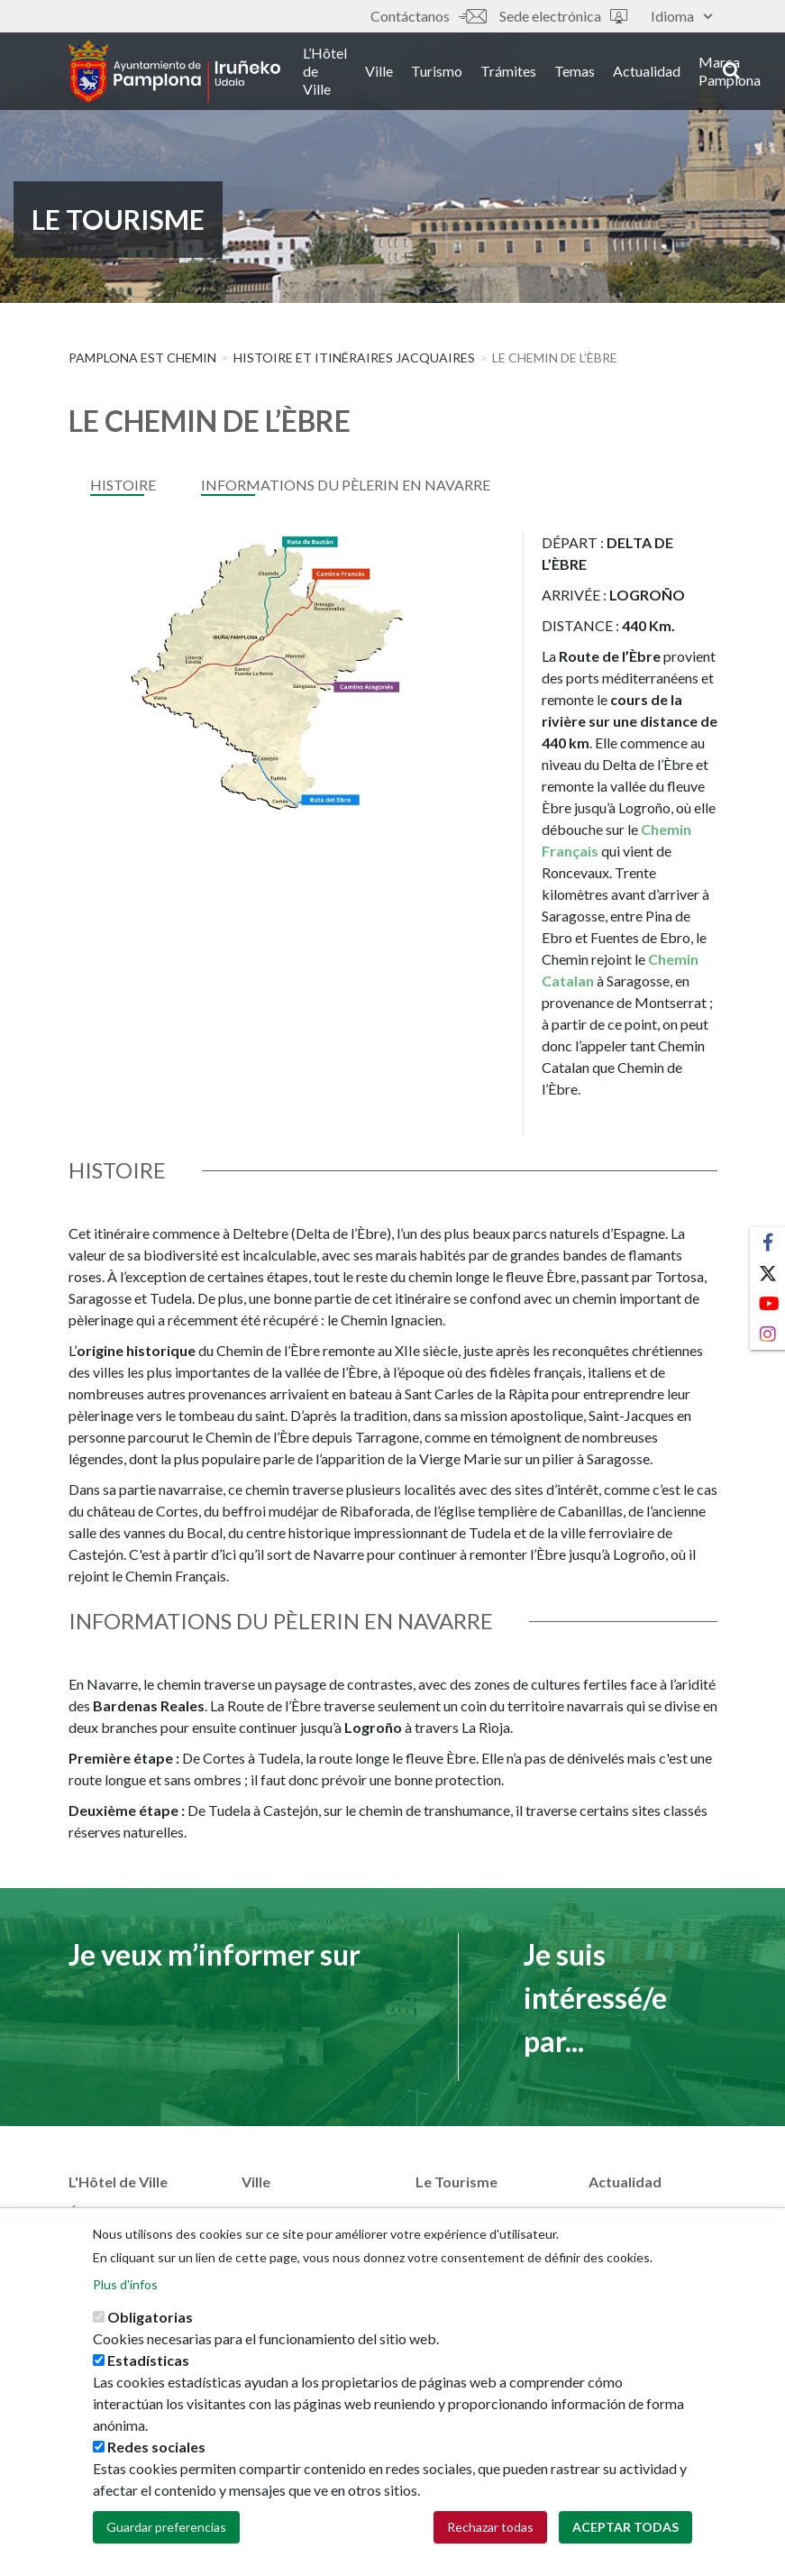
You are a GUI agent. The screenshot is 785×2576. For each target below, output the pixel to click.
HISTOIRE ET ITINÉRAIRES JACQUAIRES (354, 357)
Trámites (508, 70)
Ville (379, 70)
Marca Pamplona (729, 70)
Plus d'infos (125, 2289)
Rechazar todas (490, 2532)
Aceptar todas (625, 2532)
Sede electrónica (563, 15)
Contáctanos (428, 15)
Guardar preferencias (166, 2532)
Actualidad (646, 70)
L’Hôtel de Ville (325, 70)
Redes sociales (156, 2452)
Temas (574, 70)
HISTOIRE (123, 484)
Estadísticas (148, 2365)
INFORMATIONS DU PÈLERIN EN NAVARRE (345, 484)
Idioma (681, 15)
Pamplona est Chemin (142, 357)
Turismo (436, 70)
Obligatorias (150, 2322)
